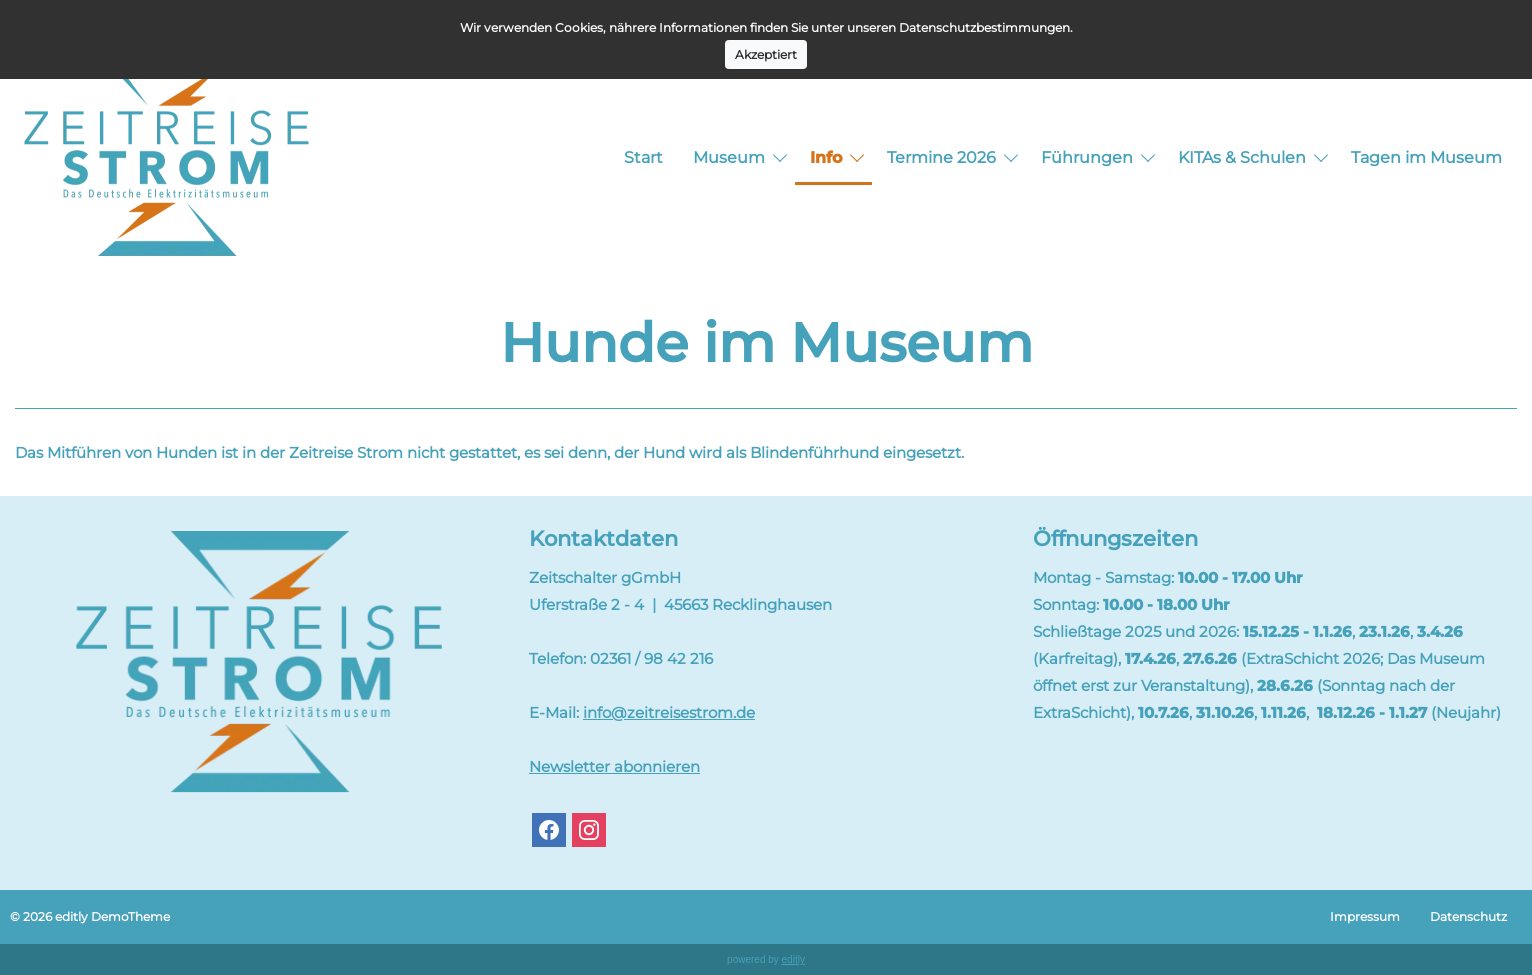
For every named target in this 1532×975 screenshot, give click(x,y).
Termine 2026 (941, 157)
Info (826, 157)
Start (643, 157)
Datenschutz (1468, 916)
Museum (729, 157)
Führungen (1087, 157)
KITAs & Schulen (1242, 157)
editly (793, 959)
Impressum (1365, 916)
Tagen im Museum (1426, 157)
